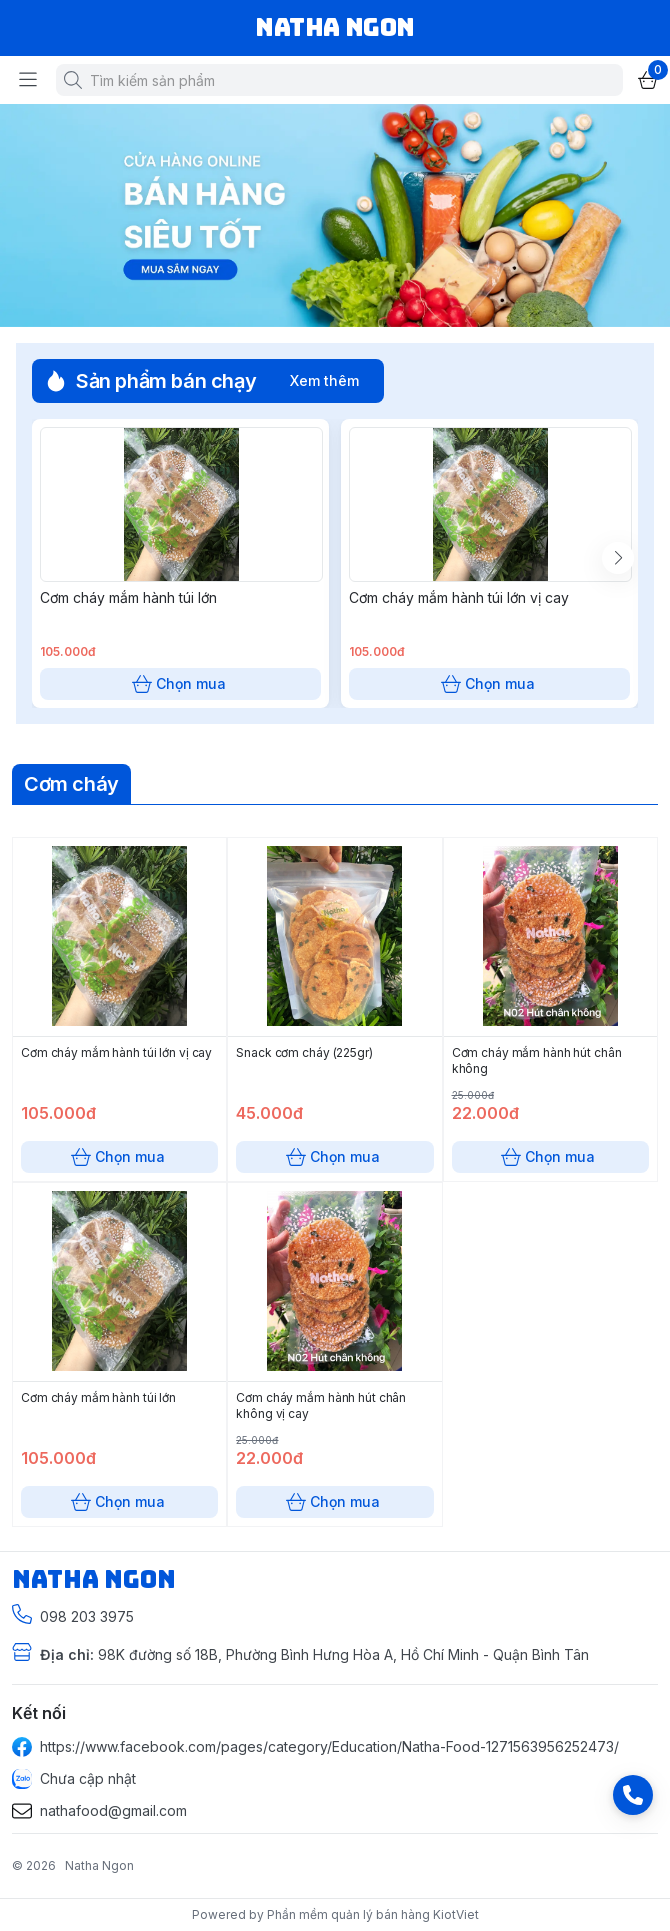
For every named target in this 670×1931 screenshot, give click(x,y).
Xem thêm (324, 381)
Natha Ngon (99, 1865)
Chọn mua (180, 652)
